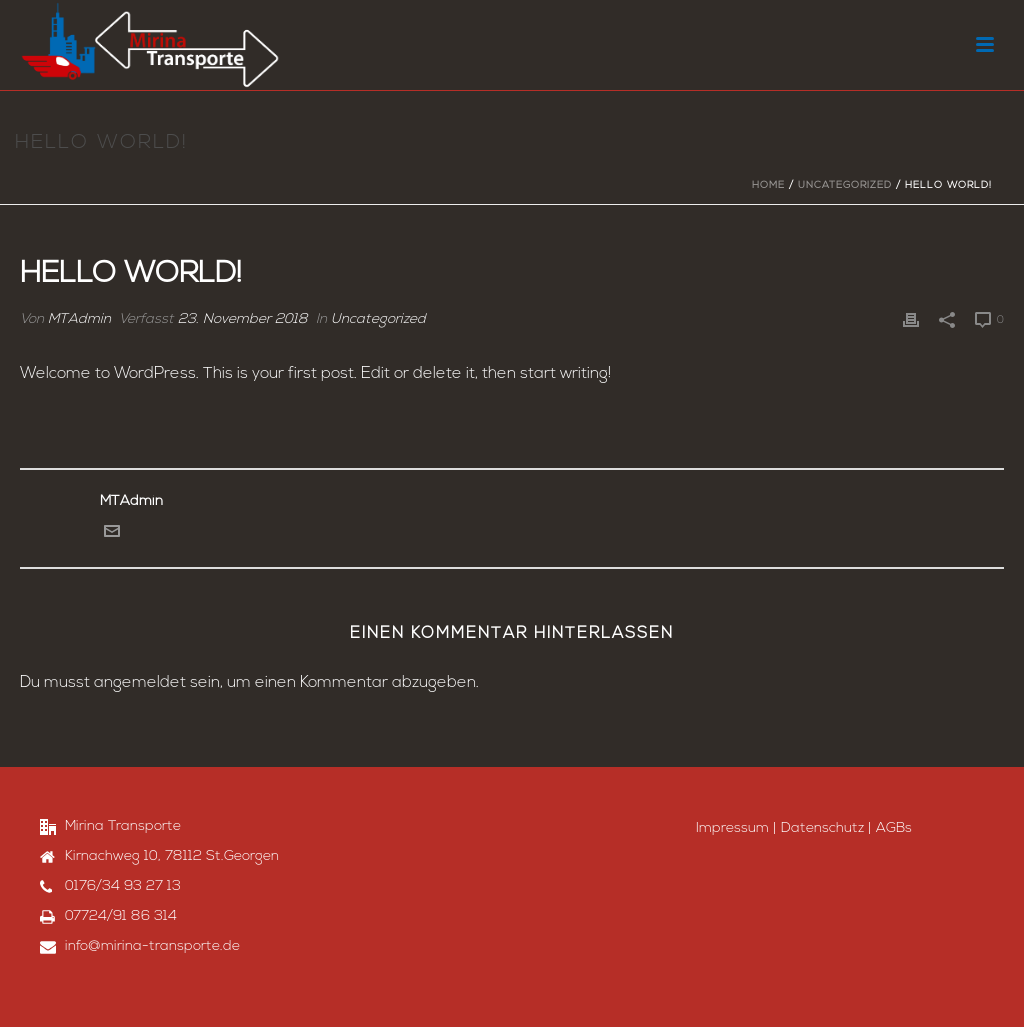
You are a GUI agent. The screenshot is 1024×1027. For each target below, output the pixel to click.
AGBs (894, 828)
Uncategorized (845, 185)
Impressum (732, 828)
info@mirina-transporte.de (152, 946)
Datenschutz (822, 828)
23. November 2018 (243, 319)
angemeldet (140, 683)
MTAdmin (79, 319)
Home (768, 185)
